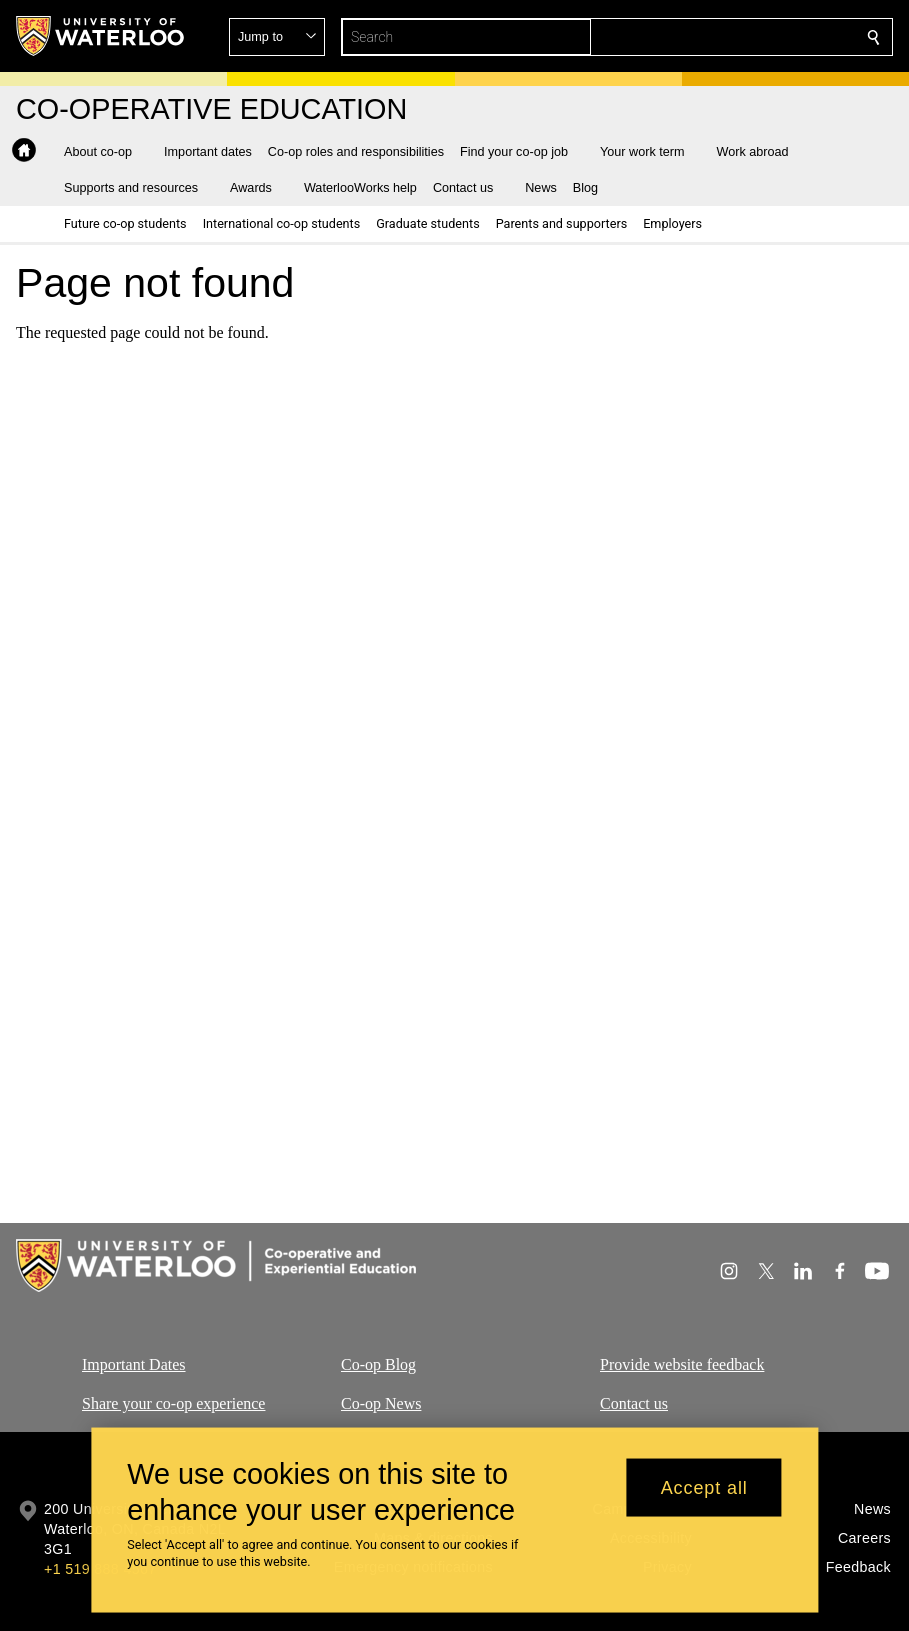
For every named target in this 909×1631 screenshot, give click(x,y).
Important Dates (134, 1364)
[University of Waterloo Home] (101, 36)
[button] (729, 37)
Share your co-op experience (173, 1403)
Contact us (634, 1403)
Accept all (704, 1496)
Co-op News (381, 1403)
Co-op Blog (378, 1364)
